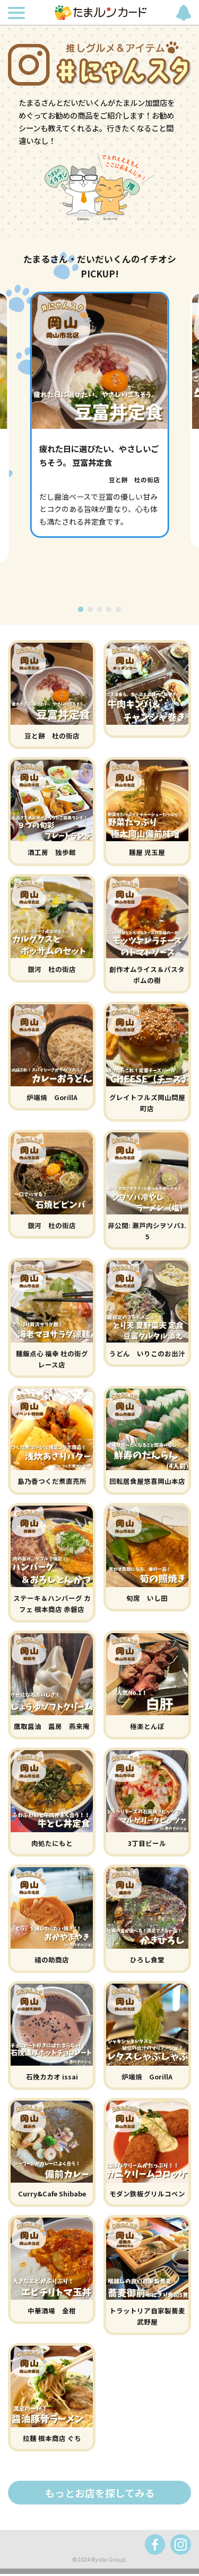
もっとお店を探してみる (100, 2494)
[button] (80, 611)
